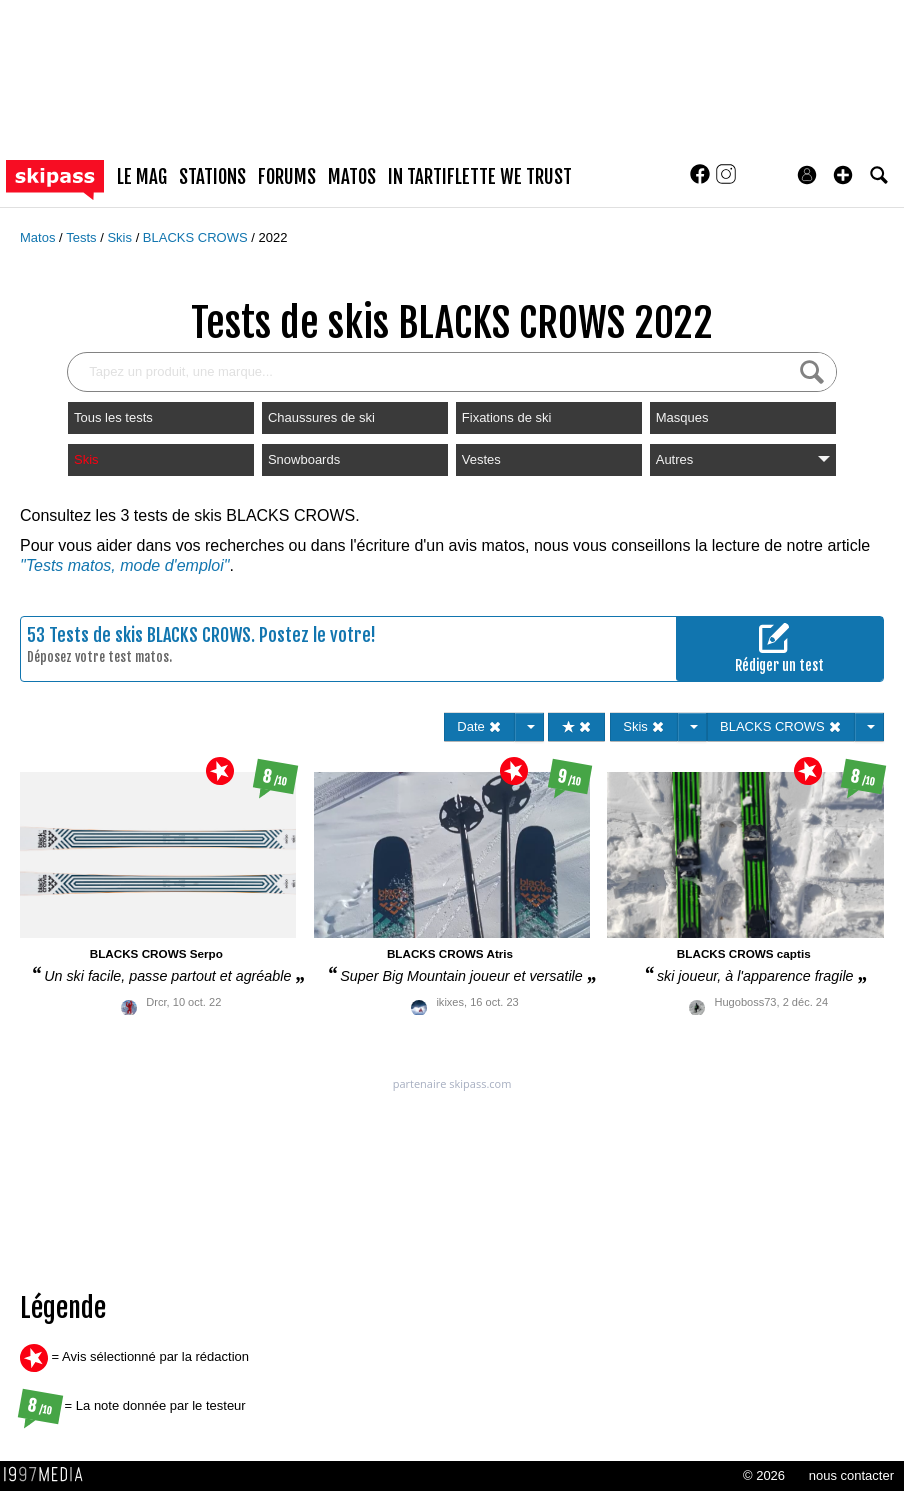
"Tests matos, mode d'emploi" (124, 565)
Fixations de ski (507, 417)
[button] (843, 175)
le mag (142, 177)
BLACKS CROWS (197, 237)
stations (212, 177)
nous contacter (851, 1475)
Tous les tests (113, 417)
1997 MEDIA (49, 1475)
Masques (682, 417)
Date (479, 726)
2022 (272, 237)
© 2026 (764, 1475)
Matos (39, 237)
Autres (743, 459)
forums (287, 177)
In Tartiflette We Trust (480, 177)
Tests (83, 237)
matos (352, 177)
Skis (121, 237)
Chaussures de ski (321, 417)
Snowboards (304, 459)
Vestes (481, 459)
